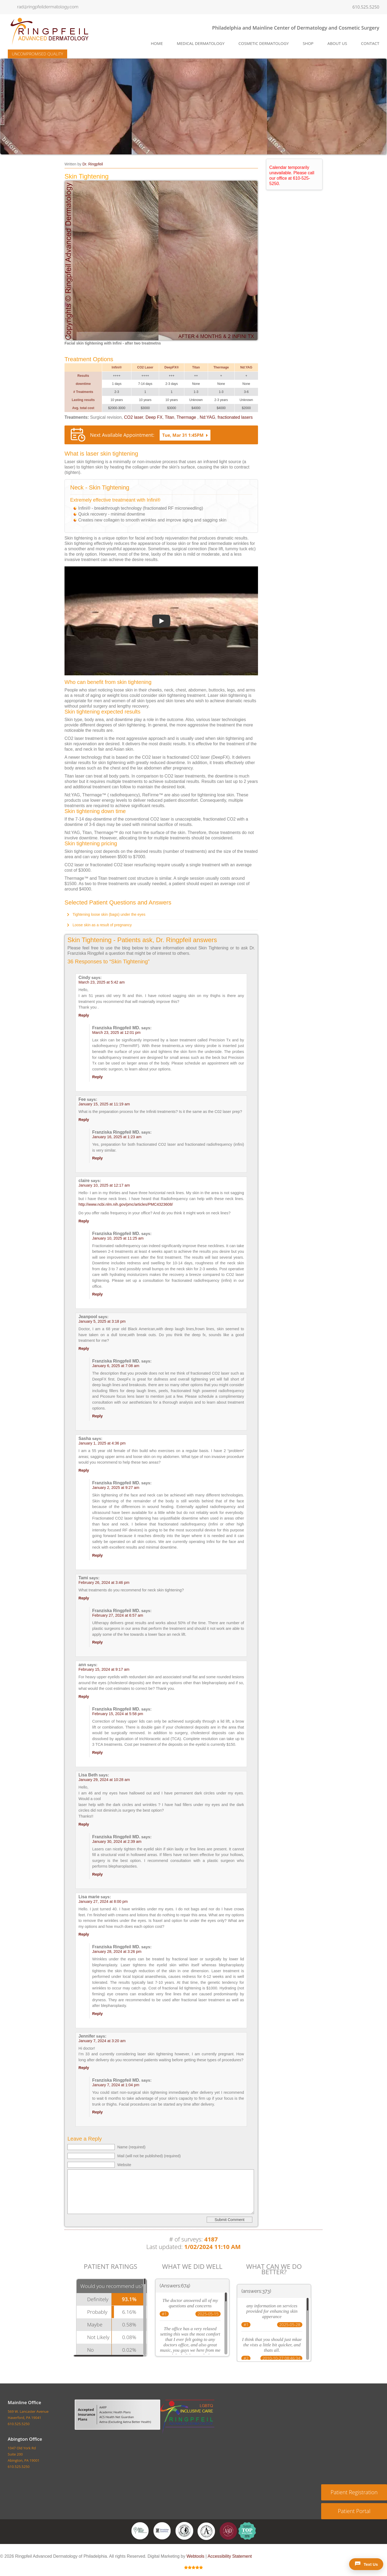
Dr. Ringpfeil (93, 164)
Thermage (187, 417)
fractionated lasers (235, 417)
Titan (169, 417)
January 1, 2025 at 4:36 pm (102, 1443)
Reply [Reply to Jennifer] (83, 2068)
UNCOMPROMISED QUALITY (37, 53)
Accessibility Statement (230, 2556)
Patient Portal (354, 2511)
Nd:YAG (207, 417)
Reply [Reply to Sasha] (83, 1470)
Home (157, 43)
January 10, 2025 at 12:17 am (104, 1185)
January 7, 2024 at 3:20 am (102, 2041)
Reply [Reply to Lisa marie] (83, 1934)
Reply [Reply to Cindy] (83, 1015)
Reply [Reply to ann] (83, 1696)
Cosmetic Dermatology (263, 43)
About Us (337, 43)
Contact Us (174, 2547)
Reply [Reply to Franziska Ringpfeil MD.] (97, 1077)
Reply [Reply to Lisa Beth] (83, 1824)
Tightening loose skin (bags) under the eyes (109, 914)
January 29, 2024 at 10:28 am (104, 1779)
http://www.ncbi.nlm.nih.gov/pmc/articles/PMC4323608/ (125, 1204)
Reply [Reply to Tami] (83, 1598)
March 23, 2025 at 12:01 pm (116, 1032)
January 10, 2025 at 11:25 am (118, 1238)
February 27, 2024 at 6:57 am (117, 1615)
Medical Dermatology (201, 43)
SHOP (308, 43)
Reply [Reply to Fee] (83, 1119)
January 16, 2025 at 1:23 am (116, 1137)
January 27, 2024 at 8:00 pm (103, 1901)
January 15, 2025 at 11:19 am (104, 1104)
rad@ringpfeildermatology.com (47, 6)
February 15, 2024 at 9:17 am (104, 1669)
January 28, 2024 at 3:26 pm (116, 1951)
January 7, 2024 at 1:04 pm (115, 2085)
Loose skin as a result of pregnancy (102, 925)
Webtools (195, 2556)
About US (147, 2547)
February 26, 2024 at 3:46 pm (104, 1582)
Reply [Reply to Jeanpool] (83, 1348)
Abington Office (25, 2439)
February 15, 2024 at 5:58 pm (117, 1714)
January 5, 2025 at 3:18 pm (102, 1321)
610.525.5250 (365, 7)
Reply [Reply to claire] (83, 1221)
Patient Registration (354, 2492)
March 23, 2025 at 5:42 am (101, 982)
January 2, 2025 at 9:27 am (115, 1487)
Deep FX (153, 417)
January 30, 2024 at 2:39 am (116, 1841)
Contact (370, 43)
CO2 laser (133, 417)
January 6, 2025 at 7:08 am (115, 1366)
